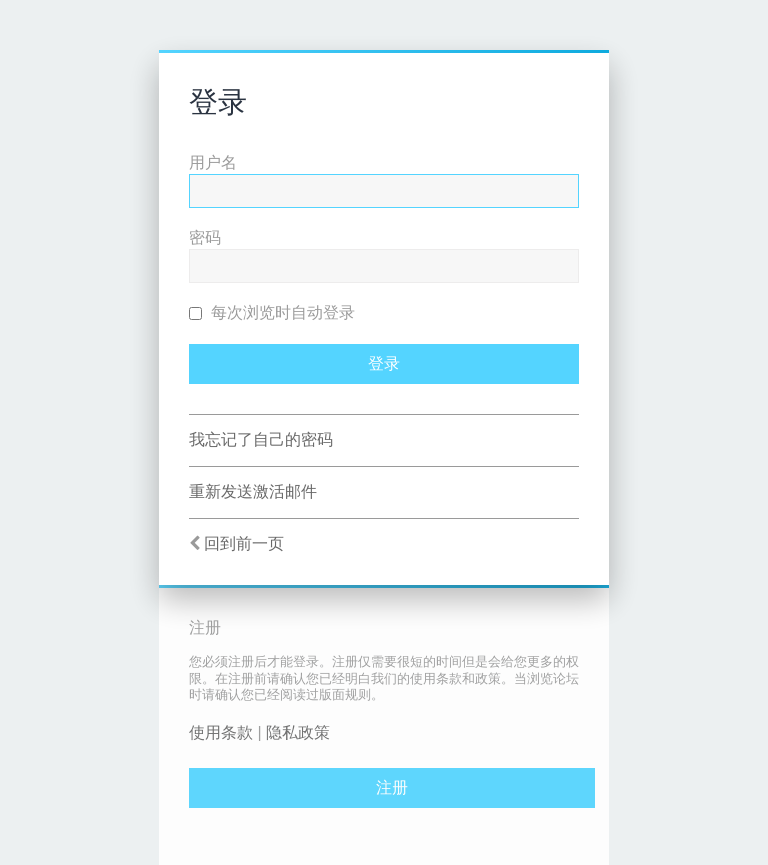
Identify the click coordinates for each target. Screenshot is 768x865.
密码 (205, 237)
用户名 (213, 162)
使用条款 (221, 732)
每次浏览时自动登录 (272, 312)
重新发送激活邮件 (253, 491)
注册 (392, 787)
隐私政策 (298, 732)
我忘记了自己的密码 (261, 439)
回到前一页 (244, 543)
